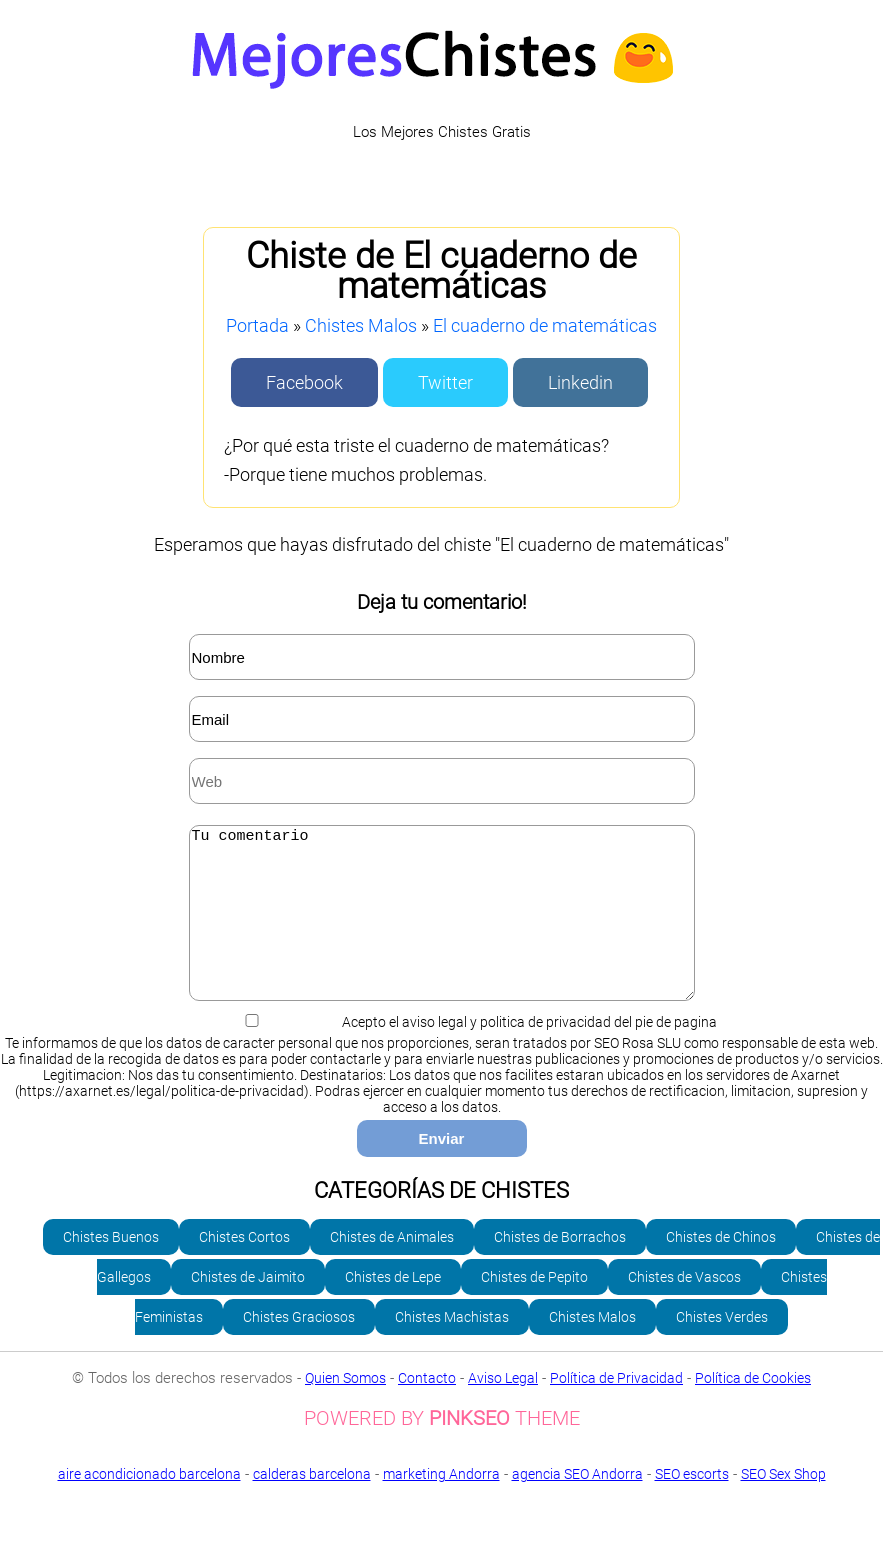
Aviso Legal (503, 1408)
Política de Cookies (753, 1408)
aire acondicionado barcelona (149, 1504)
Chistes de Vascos (684, 1307)
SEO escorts (692, 1504)
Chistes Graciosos (299, 1347)
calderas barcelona (312, 1504)
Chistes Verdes (722, 1347)
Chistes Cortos (244, 1267)
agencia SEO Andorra (577, 1504)
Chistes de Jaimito (248, 1307)
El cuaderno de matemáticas (545, 325)
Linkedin (580, 382)
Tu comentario (442, 928)
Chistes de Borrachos (560, 1267)
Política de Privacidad (616, 1408)
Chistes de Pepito (534, 1307)
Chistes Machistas (452, 1347)
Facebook (304, 382)
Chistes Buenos (111, 1267)
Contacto (427, 1408)
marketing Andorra (441, 1504)
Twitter (445, 382)
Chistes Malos (361, 325)
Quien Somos (345, 1408)
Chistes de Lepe (393, 1307)
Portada (257, 325)
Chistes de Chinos (721, 1267)
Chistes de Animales (392, 1267)
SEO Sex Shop (441, 1519)
